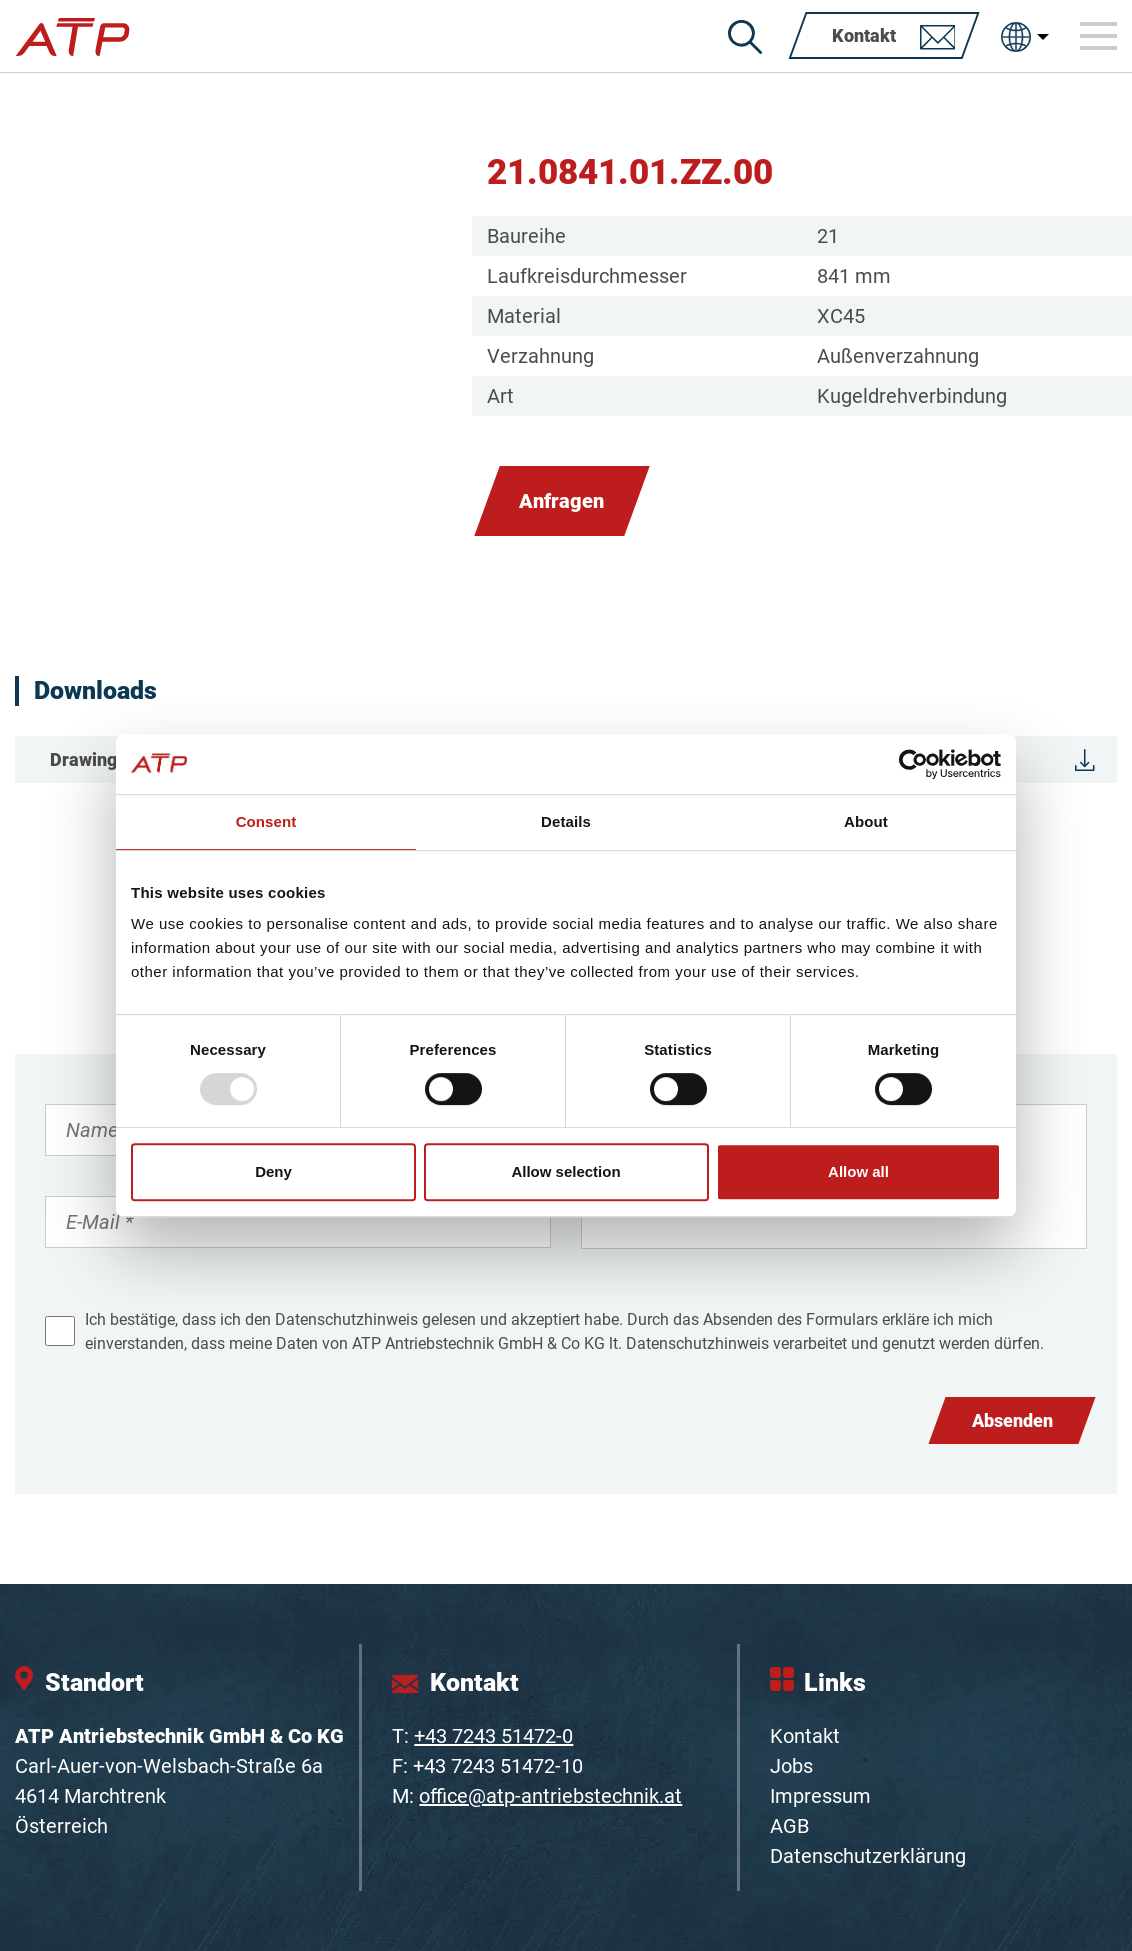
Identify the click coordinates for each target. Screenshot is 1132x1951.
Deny (273, 1171)
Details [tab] (566, 821)
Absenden (1012, 1420)
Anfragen (561, 501)
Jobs (791, 1766)
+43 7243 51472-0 (493, 1736)
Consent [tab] (266, 821)
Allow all (858, 1171)
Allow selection (565, 1171)
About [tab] (866, 821)
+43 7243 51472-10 (498, 1766)
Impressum (820, 1796)
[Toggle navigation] (1099, 36)
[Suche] (745, 37)
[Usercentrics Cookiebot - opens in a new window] (913, 764)
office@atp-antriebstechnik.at (550, 1796)
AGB (789, 1826)
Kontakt (805, 1736)
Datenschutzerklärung (868, 1856)
